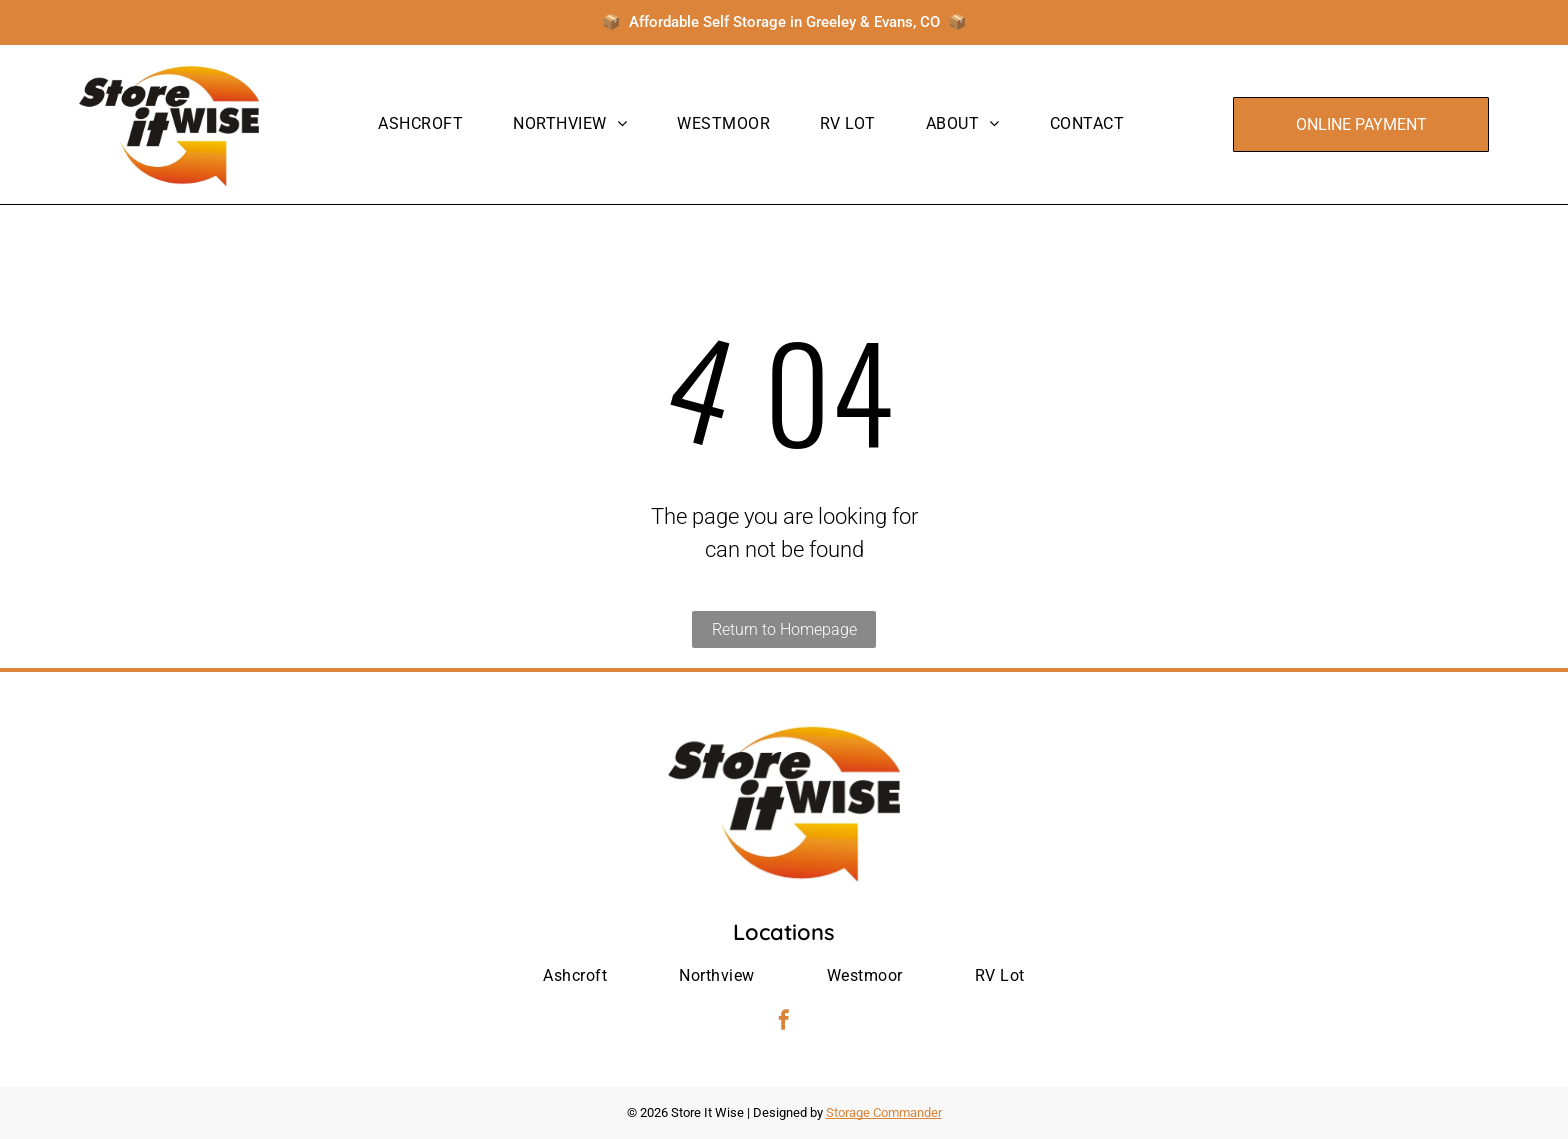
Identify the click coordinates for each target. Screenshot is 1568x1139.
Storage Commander (884, 1112)
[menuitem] (420, 124)
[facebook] (784, 1022)
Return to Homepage (784, 629)
